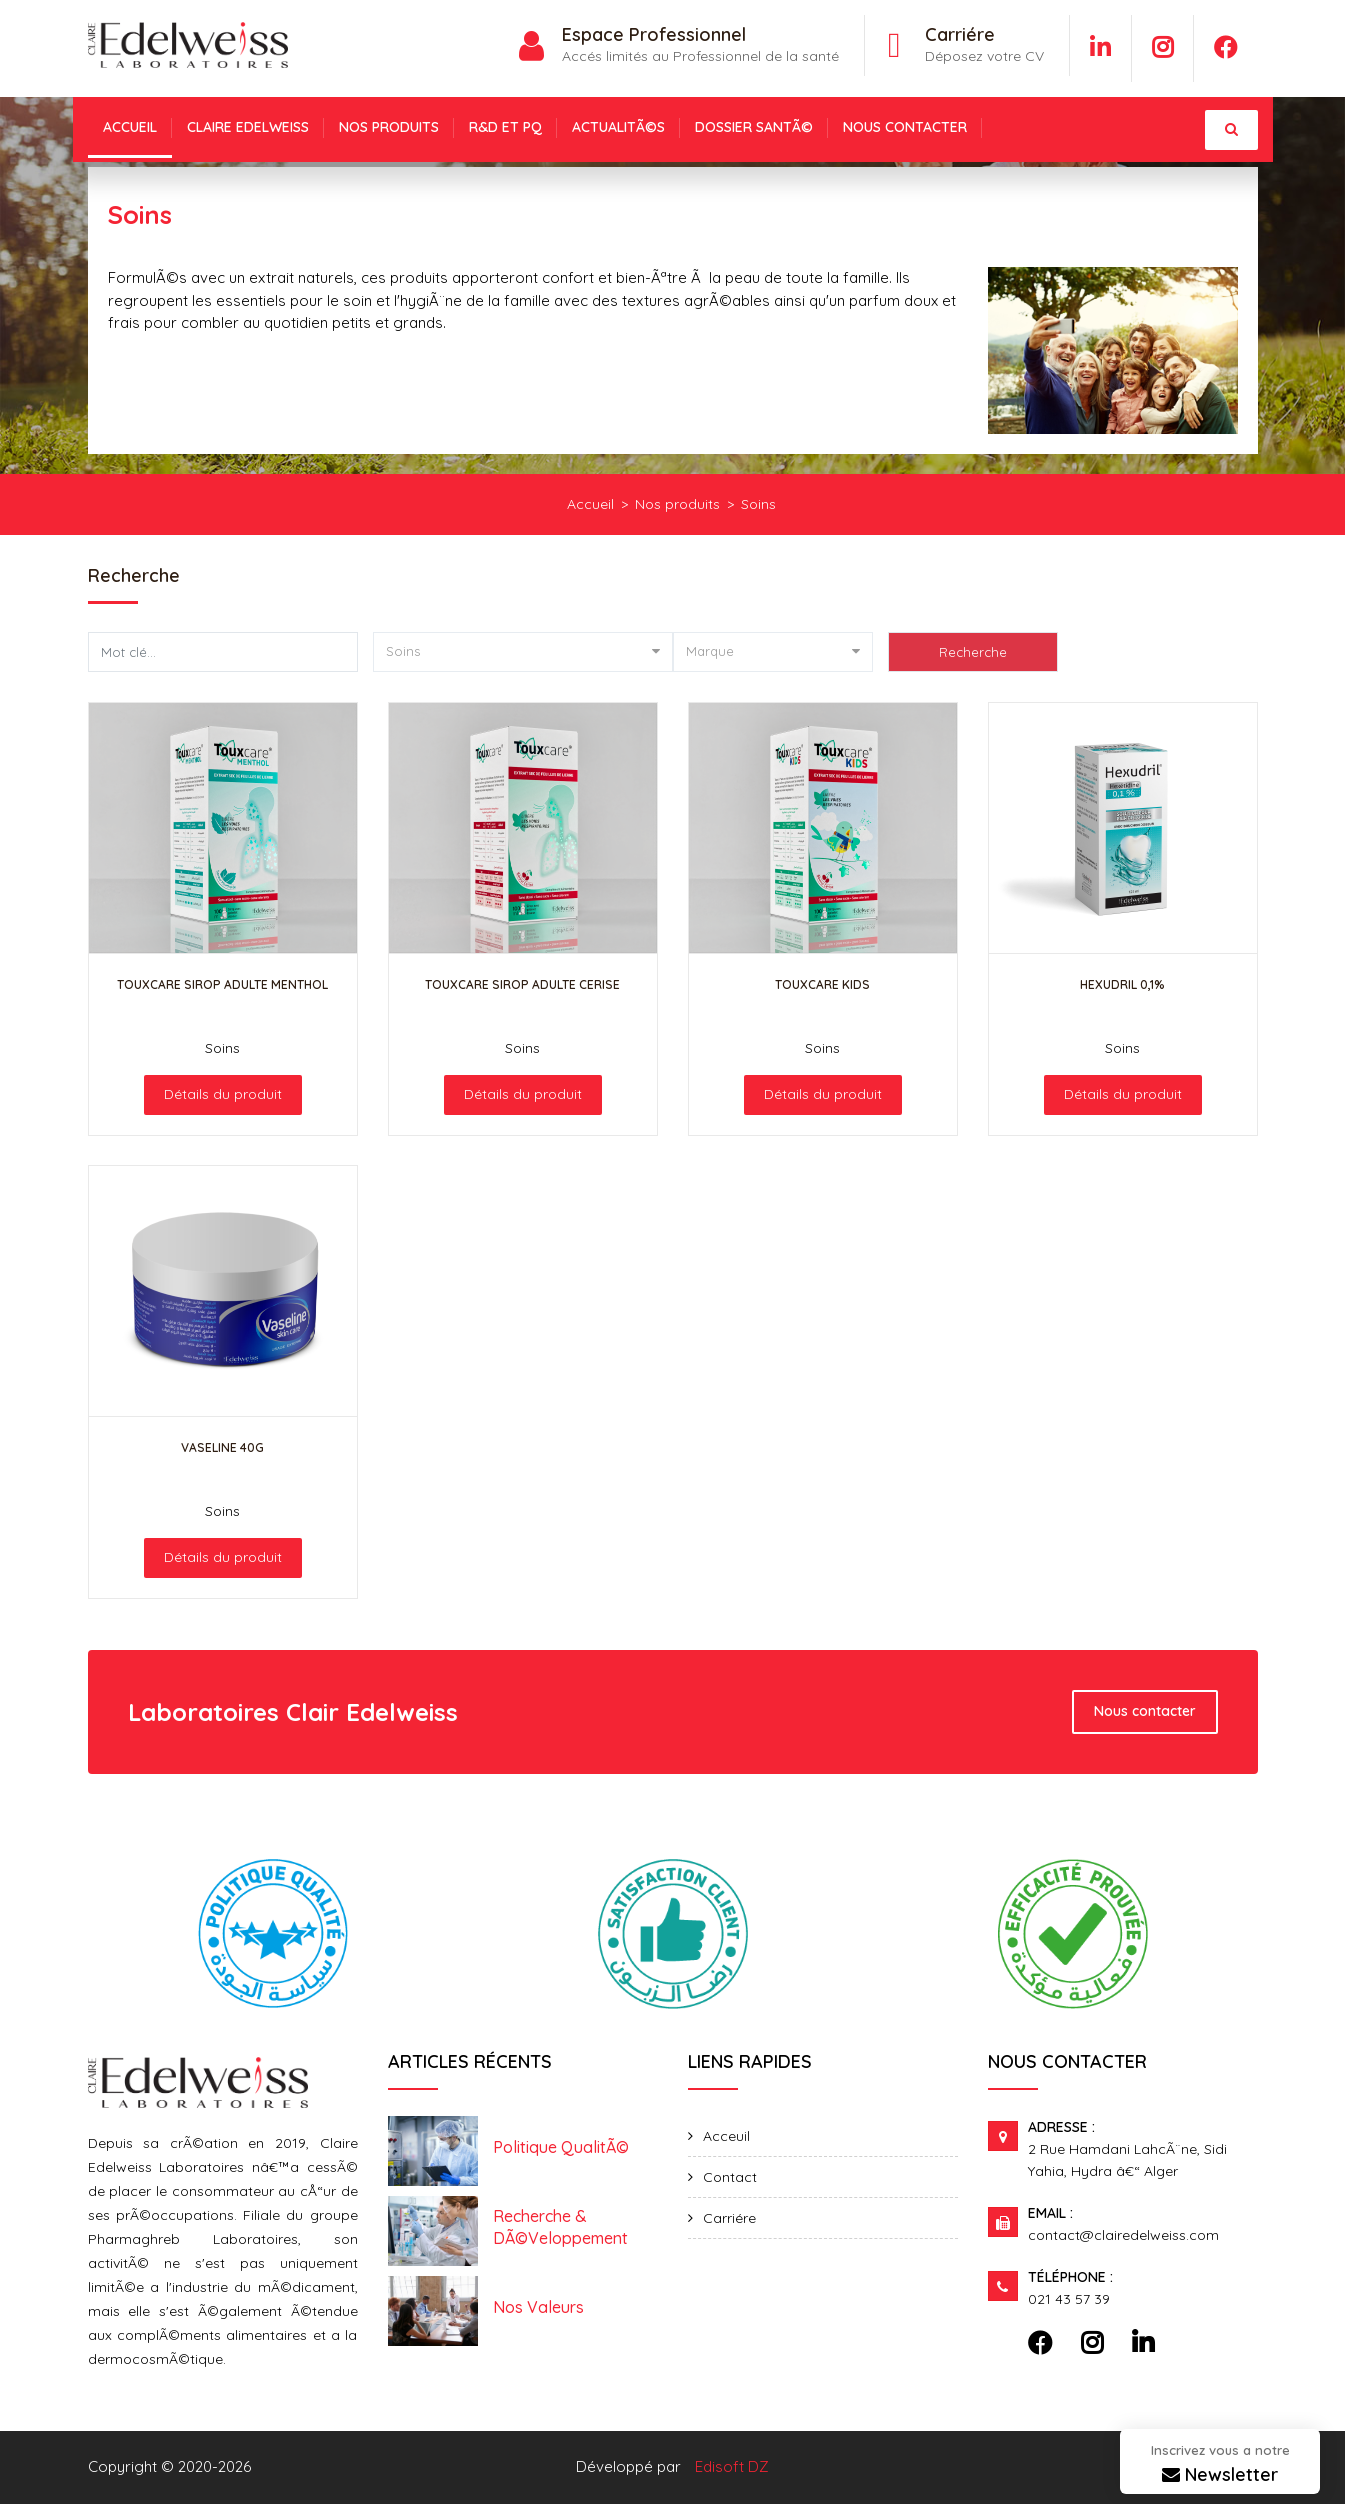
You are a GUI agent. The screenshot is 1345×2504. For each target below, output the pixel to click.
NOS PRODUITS (389, 127)
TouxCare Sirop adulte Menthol (222, 984)
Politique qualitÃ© (561, 2147)
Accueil (130, 127)
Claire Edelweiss (248, 127)
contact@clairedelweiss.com (1123, 2235)
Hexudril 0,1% (1122, 984)
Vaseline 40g (222, 1447)
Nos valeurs (538, 2307)
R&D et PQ (505, 127)
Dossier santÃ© (754, 127)
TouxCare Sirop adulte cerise (522, 984)
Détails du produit (223, 1094)
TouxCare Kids (822, 984)
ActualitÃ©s (618, 127)
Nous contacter (1145, 1711)
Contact (730, 2177)
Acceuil (726, 2136)
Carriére (729, 2218)
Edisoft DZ (732, 2466)
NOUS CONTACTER (905, 127)
